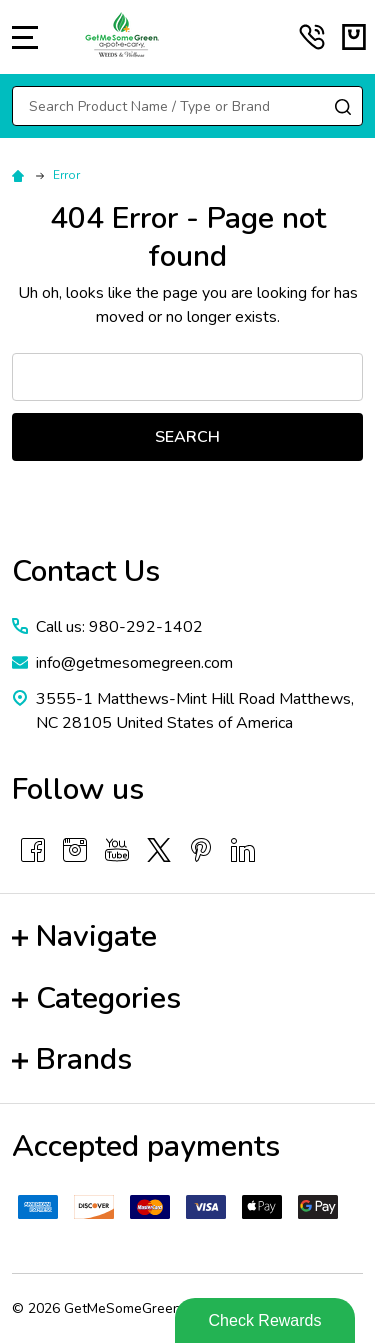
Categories (96, 998)
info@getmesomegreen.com (134, 663)
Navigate (84, 936)
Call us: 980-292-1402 (119, 627)
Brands (72, 1059)
